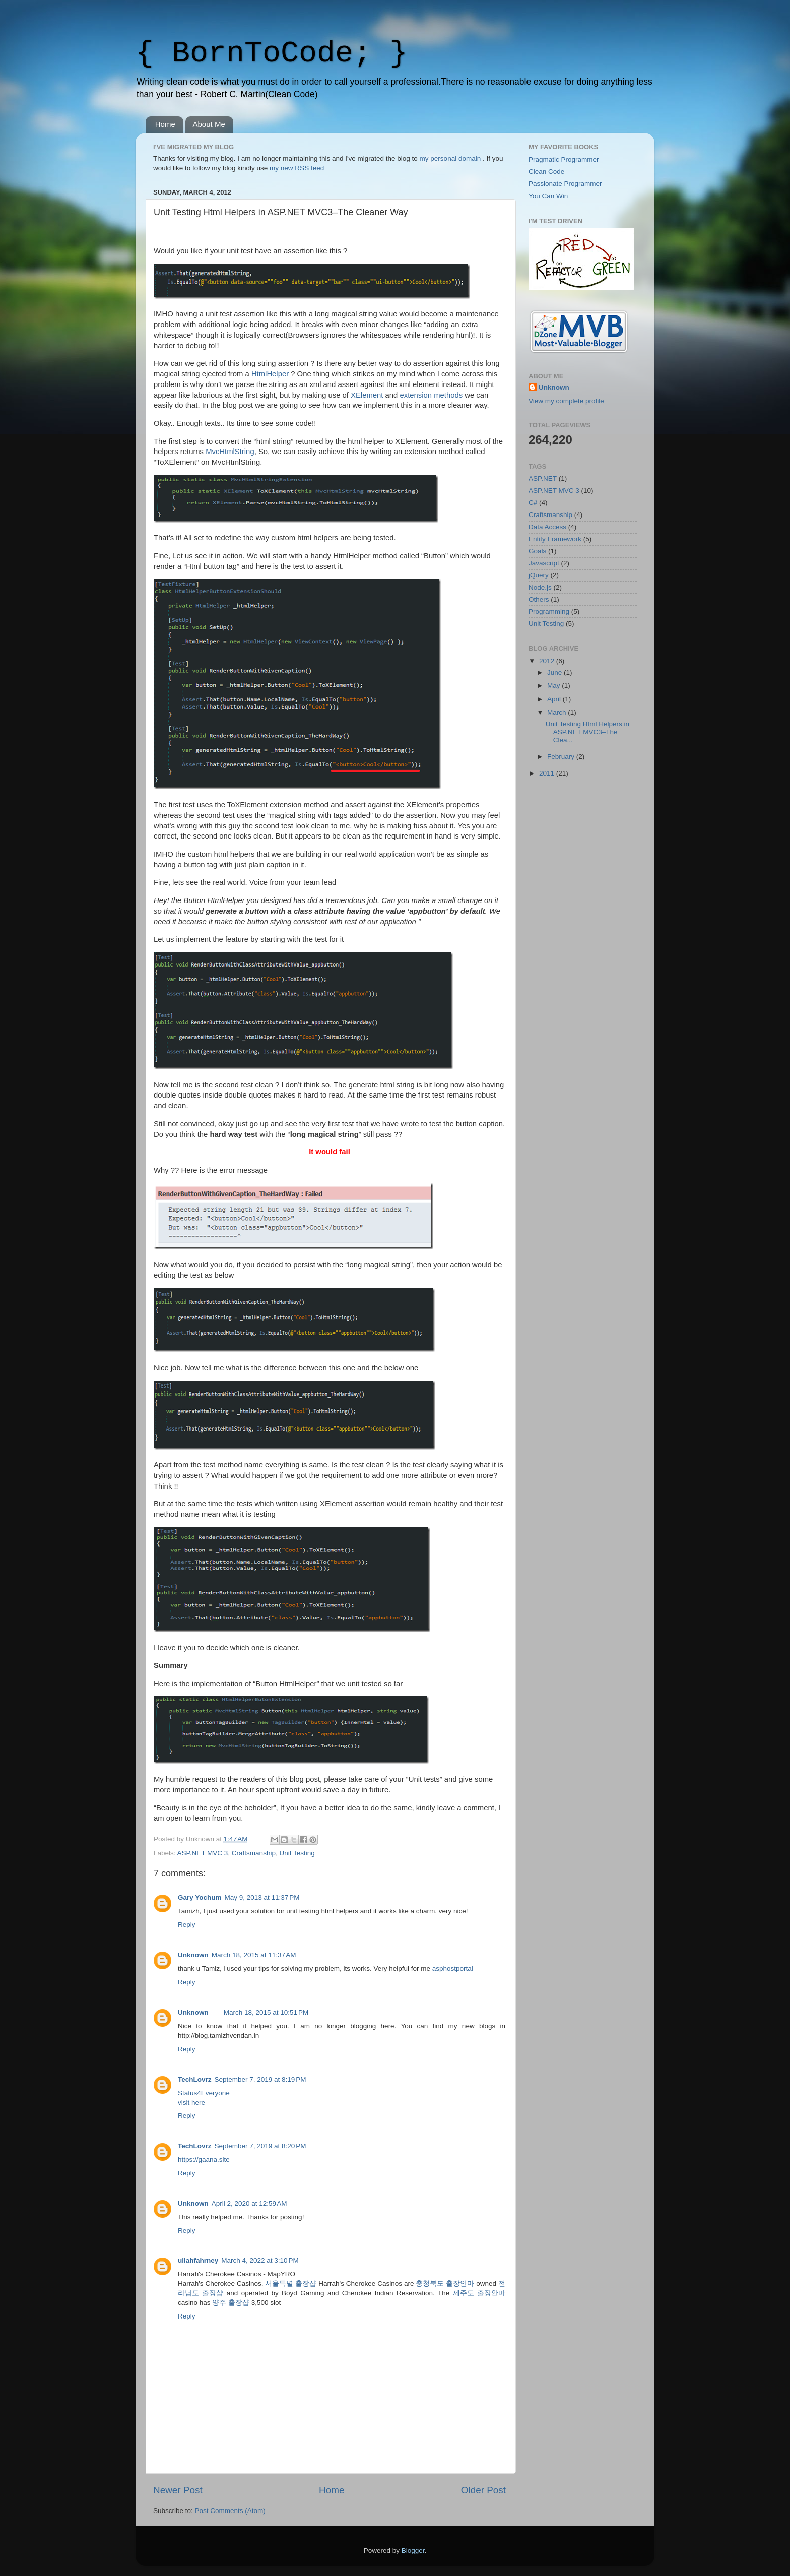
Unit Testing (296, 1853)
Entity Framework (555, 539)
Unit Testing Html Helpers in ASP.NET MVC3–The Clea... (587, 732)
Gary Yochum (200, 1897)
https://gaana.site (204, 2159)
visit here (191, 2102)
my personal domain (450, 158)
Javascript (544, 563)
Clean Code (546, 171)
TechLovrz (195, 2079)
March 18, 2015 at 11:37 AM (254, 1955)
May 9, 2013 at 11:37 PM (262, 1897)
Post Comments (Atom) (230, 2511)
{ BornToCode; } (272, 53)
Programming (549, 611)
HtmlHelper (270, 374)
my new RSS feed (297, 168)
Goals (537, 551)
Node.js (540, 587)
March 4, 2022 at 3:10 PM (259, 2260)
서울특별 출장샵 (290, 2283)
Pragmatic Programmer (564, 159)
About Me (209, 124)
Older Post (483, 2490)
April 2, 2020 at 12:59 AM (249, 2203)
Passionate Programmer (565, 183)
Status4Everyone (204, 2093)
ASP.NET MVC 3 (202, 1853)
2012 (547, 661)
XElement (367, 395)
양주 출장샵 (230, 2302)
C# (533, 502)
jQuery (539, 575)
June (555, 672)
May (554, 685)
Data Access (547, 527)
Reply (186, 1924)
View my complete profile (566, 401)
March (557, 712)
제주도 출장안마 (479, 2293)
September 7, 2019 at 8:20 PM (260, 2146)
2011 (547, 773)
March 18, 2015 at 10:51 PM (266, 2012)
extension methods (431, 395)
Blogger (413, 2550)
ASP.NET (543, 478)
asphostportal (452, 1968)
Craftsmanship (254, 1853)
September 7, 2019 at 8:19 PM (260, 2079)
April (555, 699)
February (561, 756)
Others (539, 599)
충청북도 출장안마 (445, 2283)
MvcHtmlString (230, 451)
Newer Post (178, 2490)
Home (165, 124)
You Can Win (548, 196)
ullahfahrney (198, 2260)
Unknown (193, 1955)
